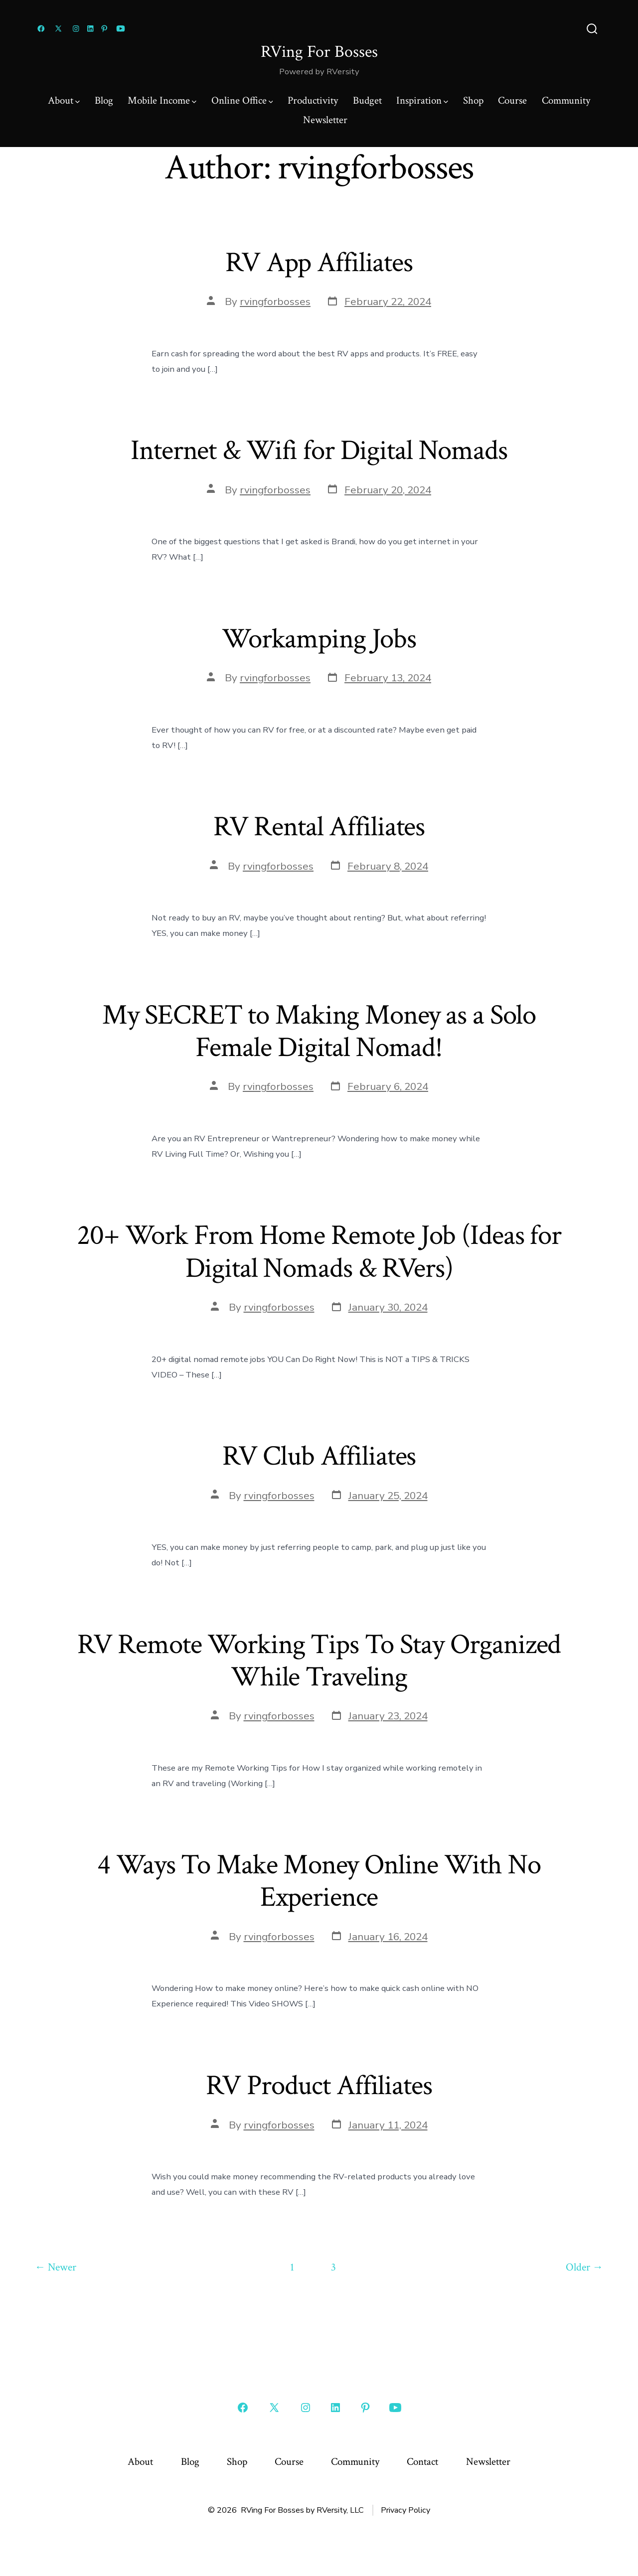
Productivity (313, 100)
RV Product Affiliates (319, 2085)
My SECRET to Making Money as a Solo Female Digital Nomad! (319, 1031)
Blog (104, 100)
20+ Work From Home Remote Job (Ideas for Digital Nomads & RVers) (319, 1251)
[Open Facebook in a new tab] (41, 28)
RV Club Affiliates (319, 1456)
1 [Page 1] (292, 2267)
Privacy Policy (405, 2510)
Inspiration (422, 100)
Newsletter (325, 120)
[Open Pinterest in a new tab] (104, 28)
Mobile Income (162, 100)
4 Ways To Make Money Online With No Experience (318, 1881)
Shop (473, 100)
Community (566, 100)
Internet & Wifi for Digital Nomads (319, 450)
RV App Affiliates (319, 262)
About (64, 100)
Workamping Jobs (319, 638)
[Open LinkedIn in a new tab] (90, 28)
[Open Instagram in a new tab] (76, 28)
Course (512, 100)
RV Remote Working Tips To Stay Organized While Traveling (319, 1660)
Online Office (242, 100)
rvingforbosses (275, 301)
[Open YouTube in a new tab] (121, 28)
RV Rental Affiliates (319, 826)
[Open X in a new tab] (58, 28)
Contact (422, 2461)
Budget (367, 100)
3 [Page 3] (333, 2267)
